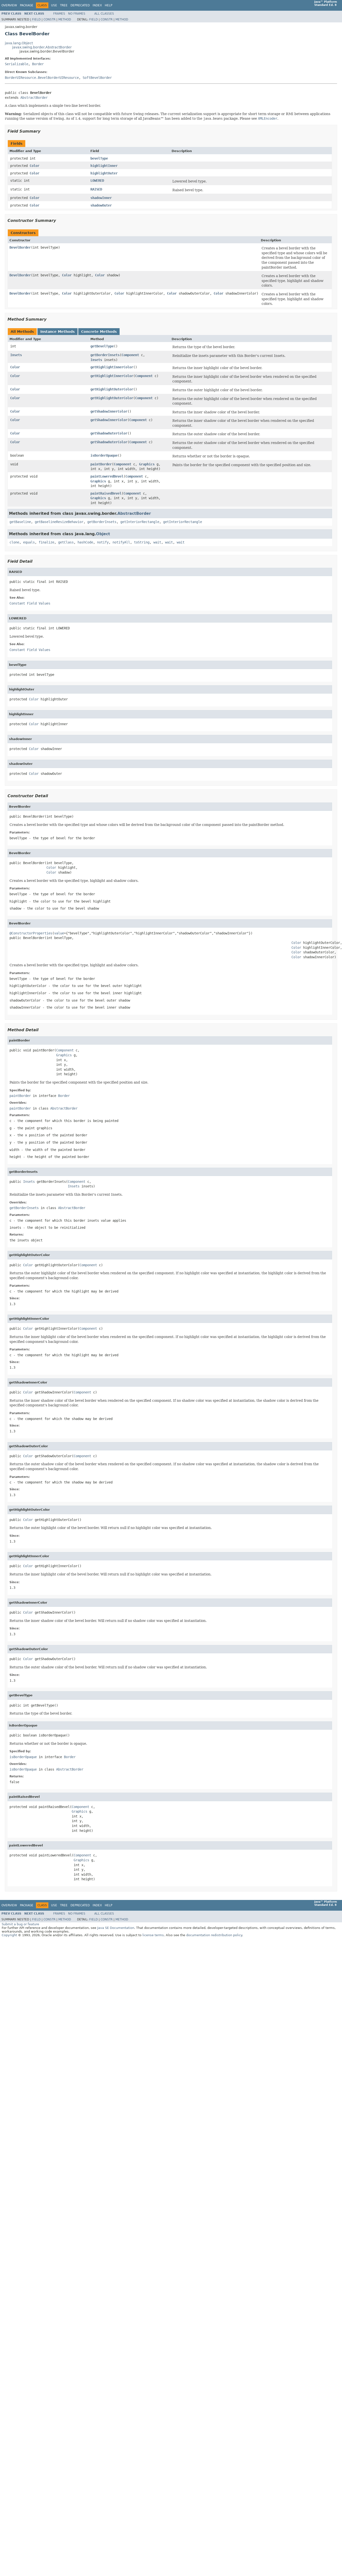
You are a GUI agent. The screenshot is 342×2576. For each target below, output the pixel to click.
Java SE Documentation (115, 1928)
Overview (9, 5)
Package (26, 5)
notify (103, 542)
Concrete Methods (99, 332)
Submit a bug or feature (20, 1924)
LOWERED (97, 180)
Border (38, 64)
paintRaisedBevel (106, 493)
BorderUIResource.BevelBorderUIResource (42, 78)
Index (97, 5)
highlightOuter (104, 173)
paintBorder (101, 464)
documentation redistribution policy (214, 1935)
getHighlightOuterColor (111, 389)
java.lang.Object (19, 43)
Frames (59, 13)
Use (54, 5)
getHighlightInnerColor (111, 367)
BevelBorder (20, 247)
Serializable (16, 64)
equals (29, 542)
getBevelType (102, 346)
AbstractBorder (34, 97)
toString (141, 542)
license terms (153, 1935)
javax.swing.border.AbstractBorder (42, 47)
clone (14, 542)
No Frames (76, 13)
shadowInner (101, 198)
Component (130, 355)
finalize (46, 542)
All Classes (104, 13)
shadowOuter (101, 205)
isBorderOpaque (104, 455)
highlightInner (104, 166)
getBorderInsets (105, 355)
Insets (16, 355)
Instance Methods (57, 332)
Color (34, 166)
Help (108, 5)
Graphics (147, 464)
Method (64, 19)
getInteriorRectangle (139, 522)
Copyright (9, 1935)
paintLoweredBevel (106, 476)
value (59, 933)
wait (157, 542)
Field (36, 19)
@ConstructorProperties (30, 933)
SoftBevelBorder (97, 78)
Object (103, 534)
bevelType (99, 158)
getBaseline (20, 522)
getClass (66, 542)
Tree (64, 5)
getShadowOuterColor (108, 433)
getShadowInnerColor (108, 411)
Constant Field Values (29, 603)
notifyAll (121, 542)
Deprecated (80, 5)
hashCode (85, 542)
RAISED (96, 189)
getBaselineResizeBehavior (59, 522)
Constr (49, 19)
